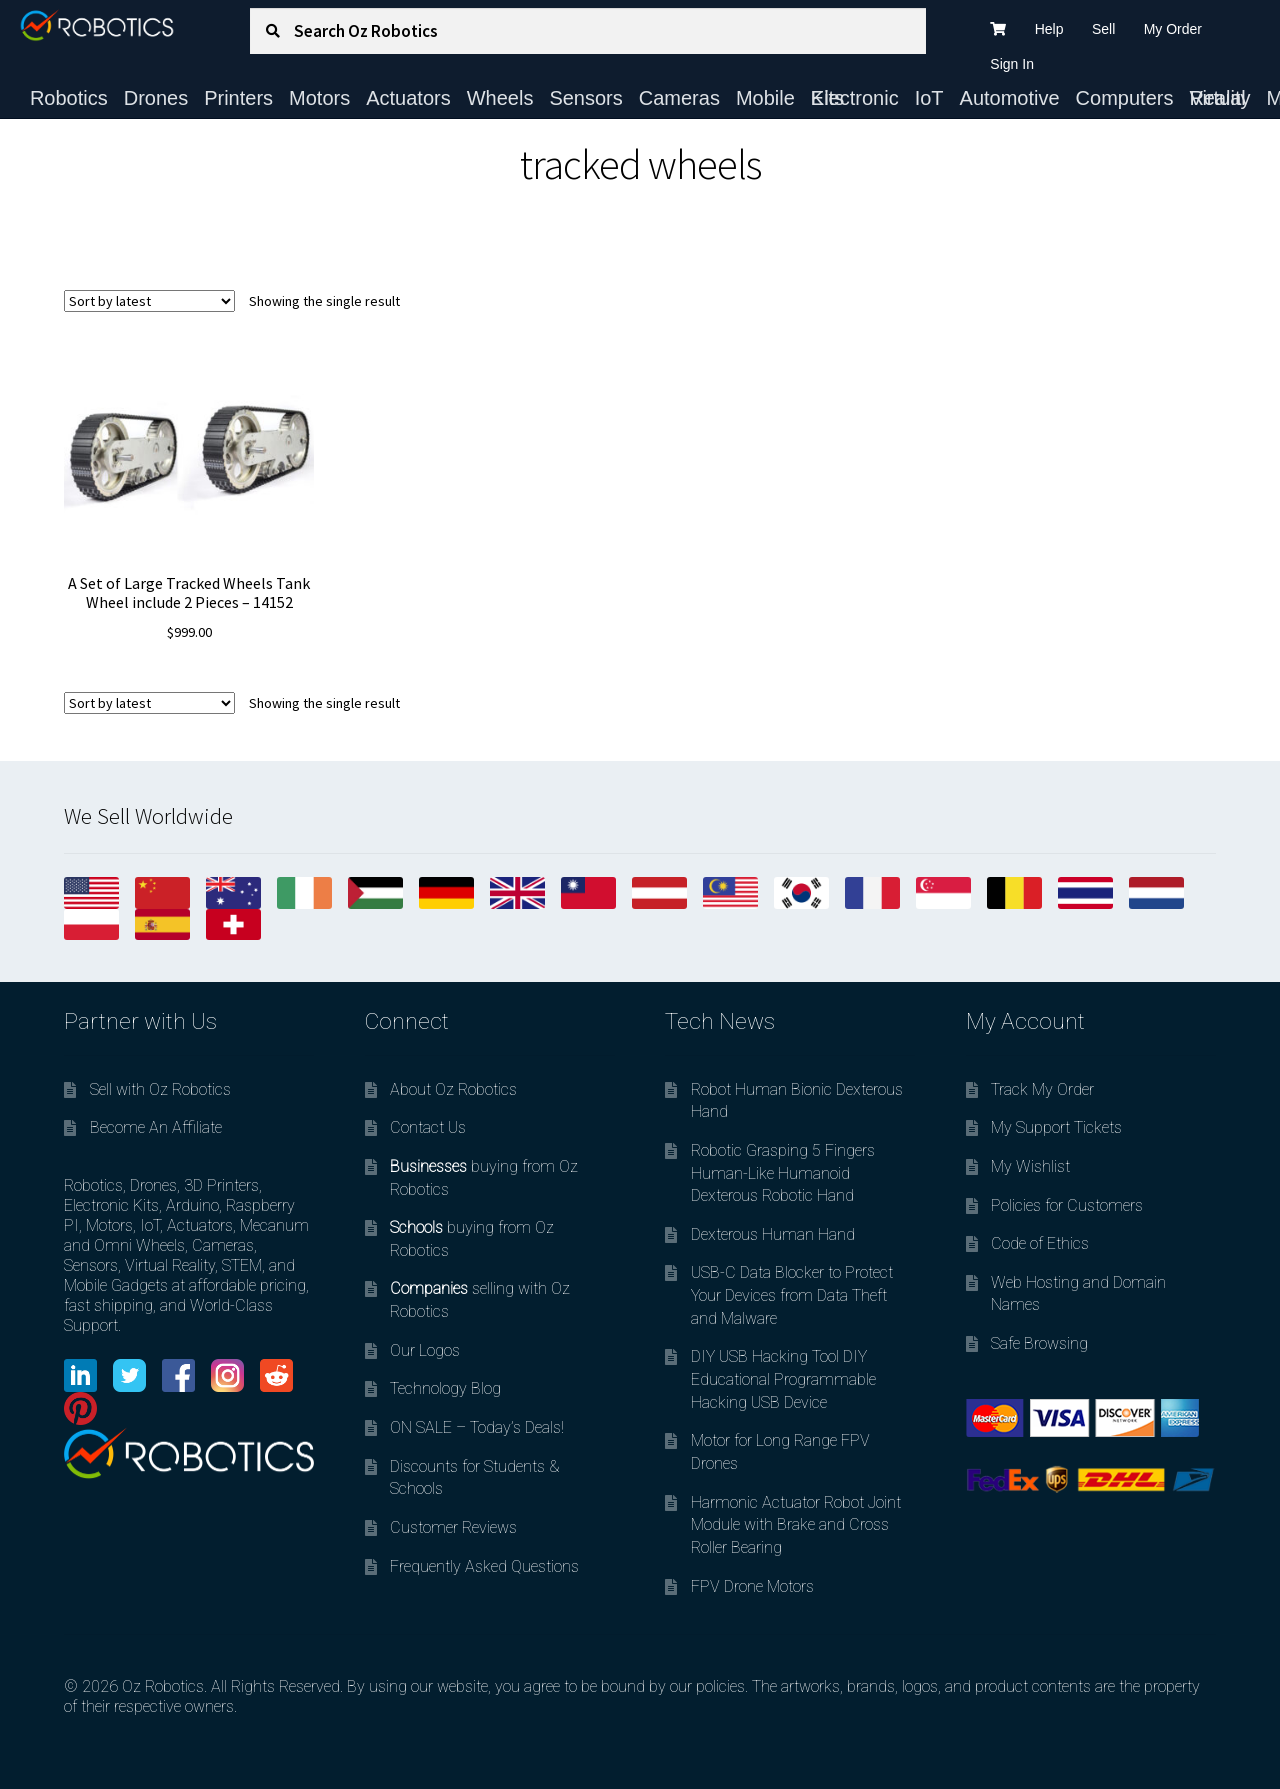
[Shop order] (149, 301)
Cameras (679, 98)
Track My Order (1042, 1089)
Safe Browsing (1039, 1343)
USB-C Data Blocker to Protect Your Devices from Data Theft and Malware (792, 1295)
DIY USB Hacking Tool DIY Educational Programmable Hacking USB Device (783, 1379)
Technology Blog (445, 1388)
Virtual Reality (1219, 98)
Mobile (765, 98)
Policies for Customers (1067, 1205)
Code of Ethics (1040, 1243)
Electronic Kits (855, 98)
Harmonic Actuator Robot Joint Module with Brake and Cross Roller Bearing (796, 1525)
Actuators (408, 98)
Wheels (500, 98)
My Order (1173, 29)
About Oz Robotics (453, 1089)
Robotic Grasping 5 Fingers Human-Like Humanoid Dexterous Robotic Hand (783, 1173)
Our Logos (425, 1350)
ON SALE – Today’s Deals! (477, 1427)
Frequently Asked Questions (484, 1566)
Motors (319, 98)
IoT (929, 98)
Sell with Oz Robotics (160, 1089)
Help (1049, 29)
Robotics (69, 98)
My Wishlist (1030, 1166)
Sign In (1012, 64)
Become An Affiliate (156, 1127)
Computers (1125, 98)
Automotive (1010, 98)
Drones (156, 98)
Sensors (585, 98)
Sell (1103, 29)
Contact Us (428, 1127)
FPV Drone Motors (752, 1586)
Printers (238, 98)
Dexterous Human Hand (773, 1234)
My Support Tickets (1056, 1127)
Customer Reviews (453, 1527)
